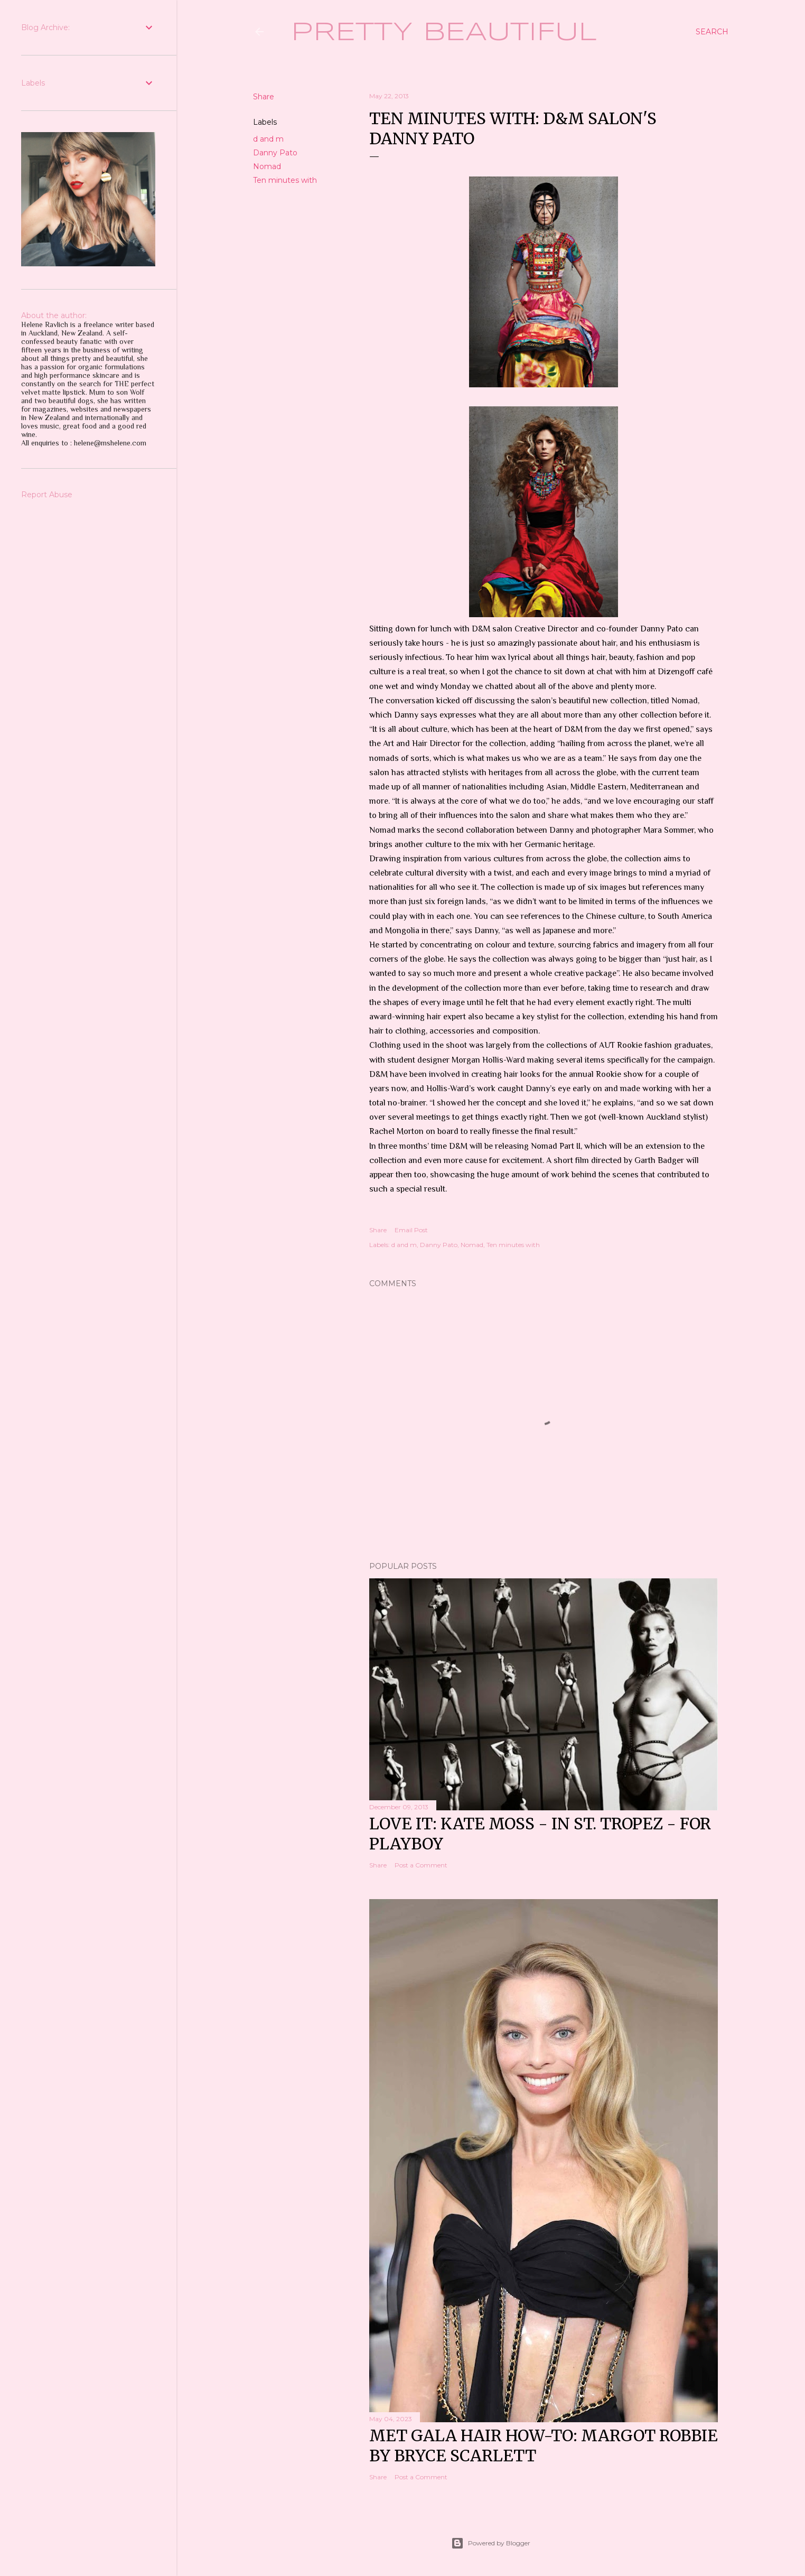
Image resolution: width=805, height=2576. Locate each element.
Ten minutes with (285, 180)
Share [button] (263, 96)
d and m (268, 139)
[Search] (712, 31)
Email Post (411, 1230)
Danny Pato (275, 152)
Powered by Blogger (490, 2543)
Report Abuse (46, 494)
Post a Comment (421, 1865)
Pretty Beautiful (444, 32)
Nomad (267, 166)
